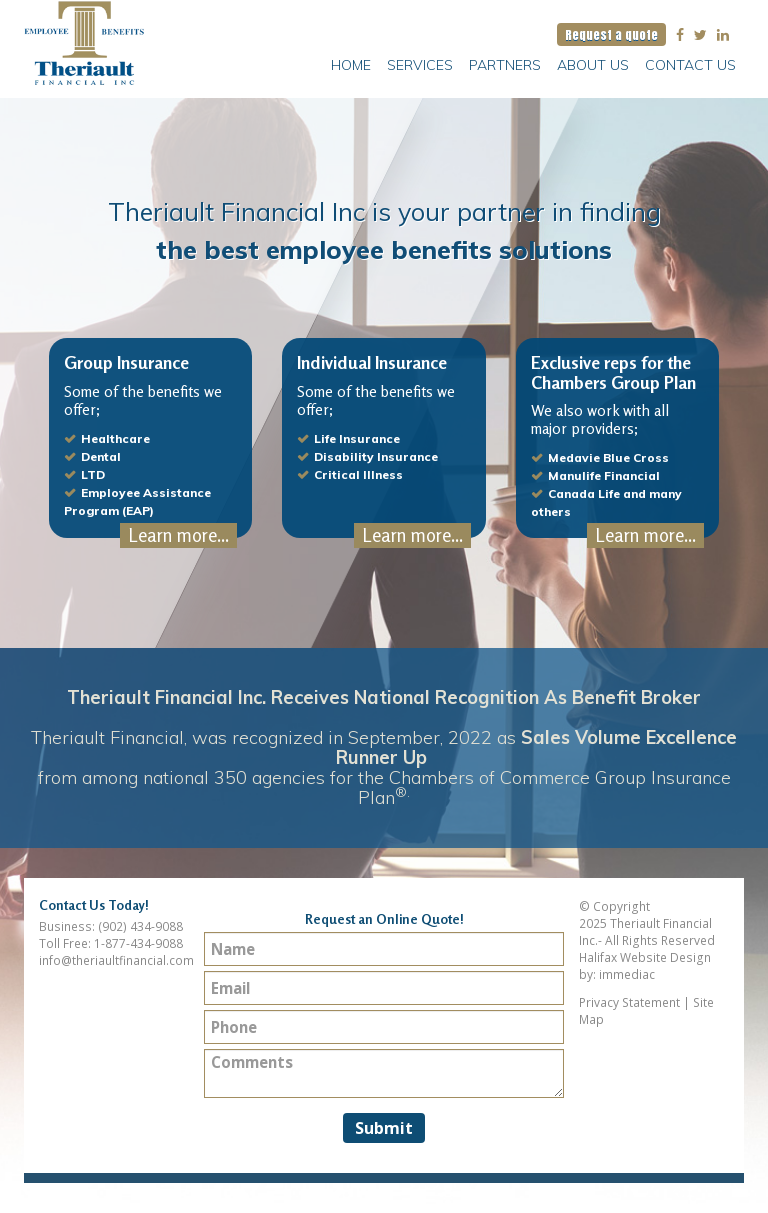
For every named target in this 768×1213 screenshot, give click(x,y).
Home (351, 65)
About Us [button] (593, 65)
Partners (505, 65)
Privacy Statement (629, 1002)
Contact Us (690, 65)
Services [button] (420, 65)
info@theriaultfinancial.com (116, 960)
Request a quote (611, 34)
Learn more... (178, 535)
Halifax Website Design (645, 957)
